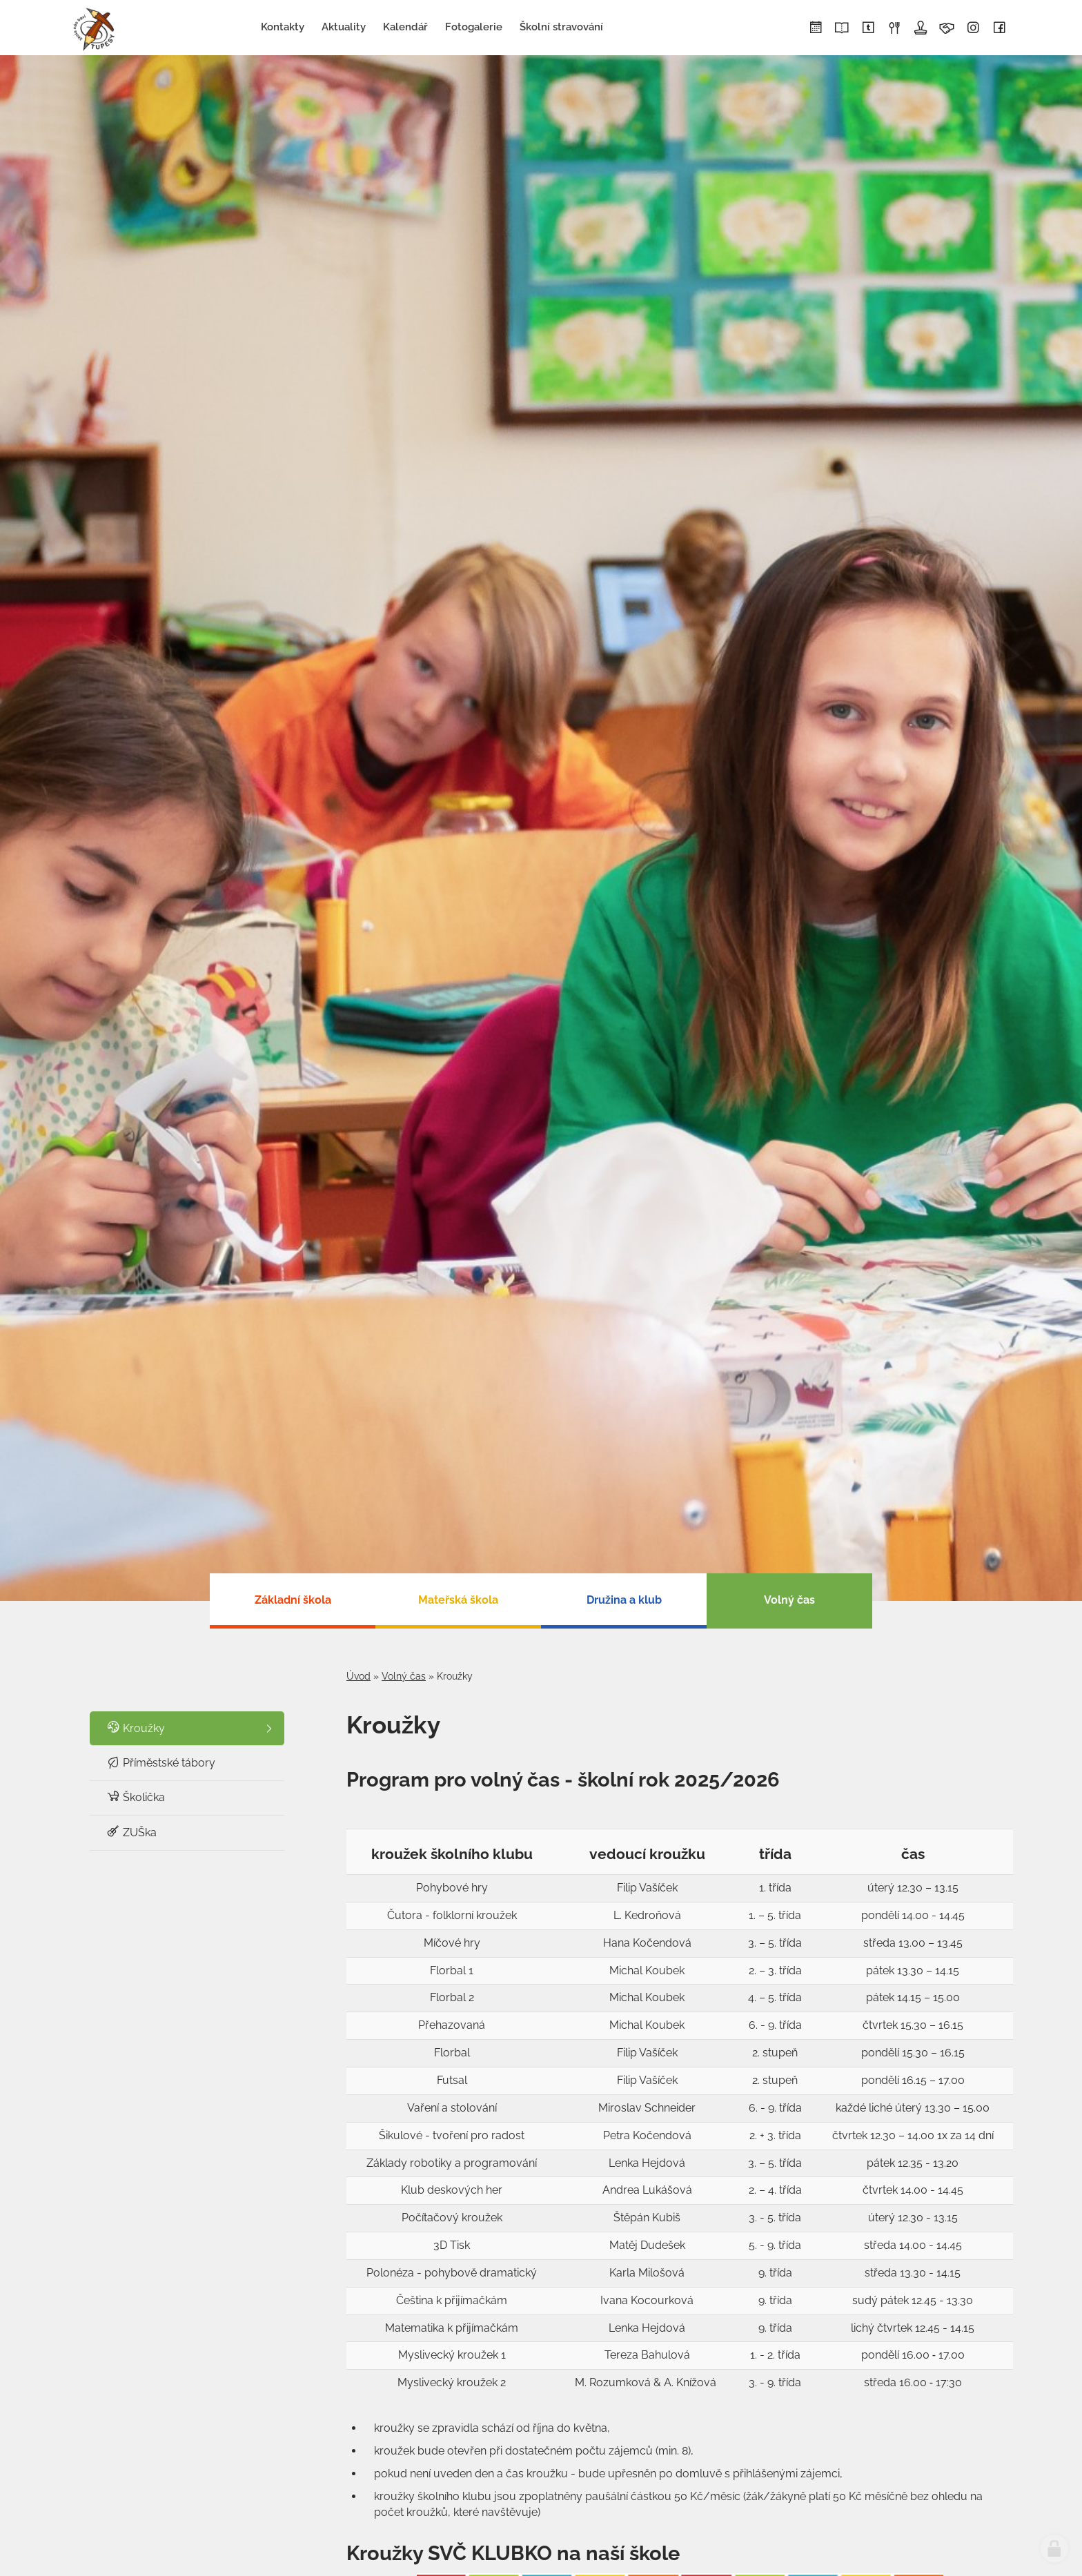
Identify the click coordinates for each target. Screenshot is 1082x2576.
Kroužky (135, 1727)
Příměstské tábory (160, 1762)
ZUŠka (131, 1832)
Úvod (358, 1676)
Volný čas (404, 1676)
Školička (135, 1796)
